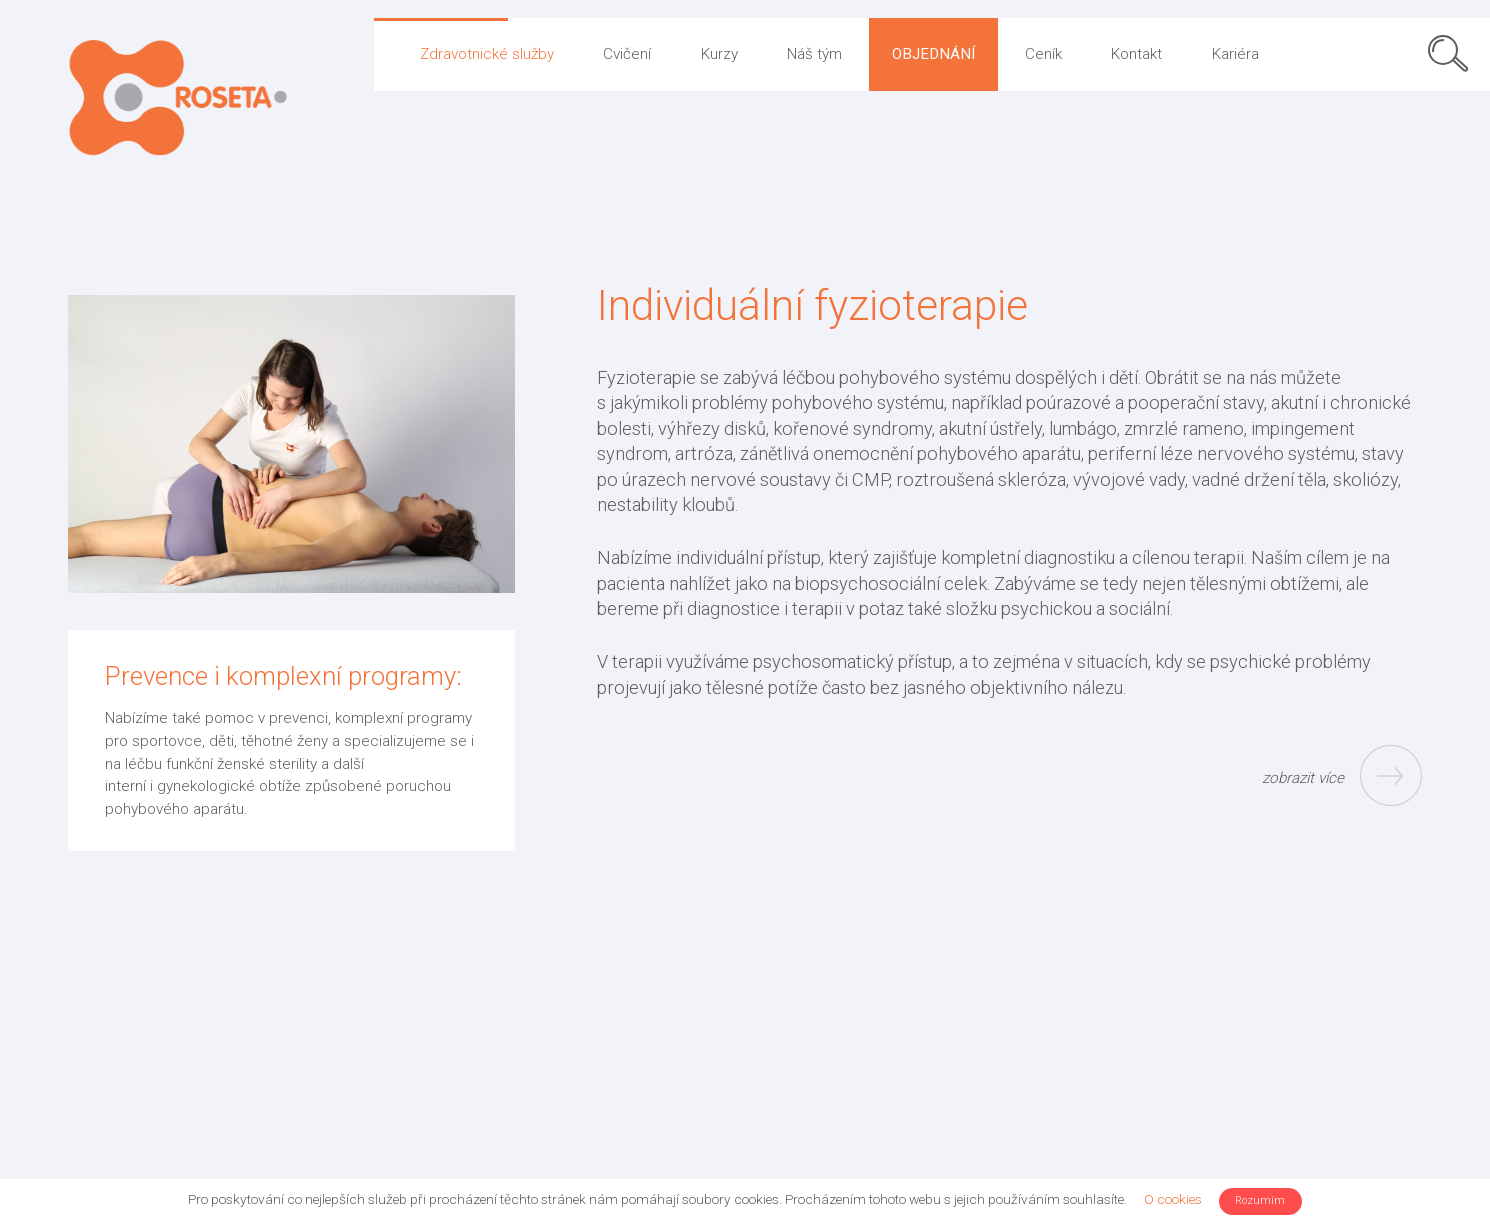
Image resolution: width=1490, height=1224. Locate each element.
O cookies (1173, 1199)
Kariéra (1235, 54)
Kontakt (1136, 54)
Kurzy (719, 54)
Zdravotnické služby (487, 54)
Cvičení (627, 54)
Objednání (933, 54)
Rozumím (1260, 1200)
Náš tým (814, 54)
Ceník (1043, 54)
